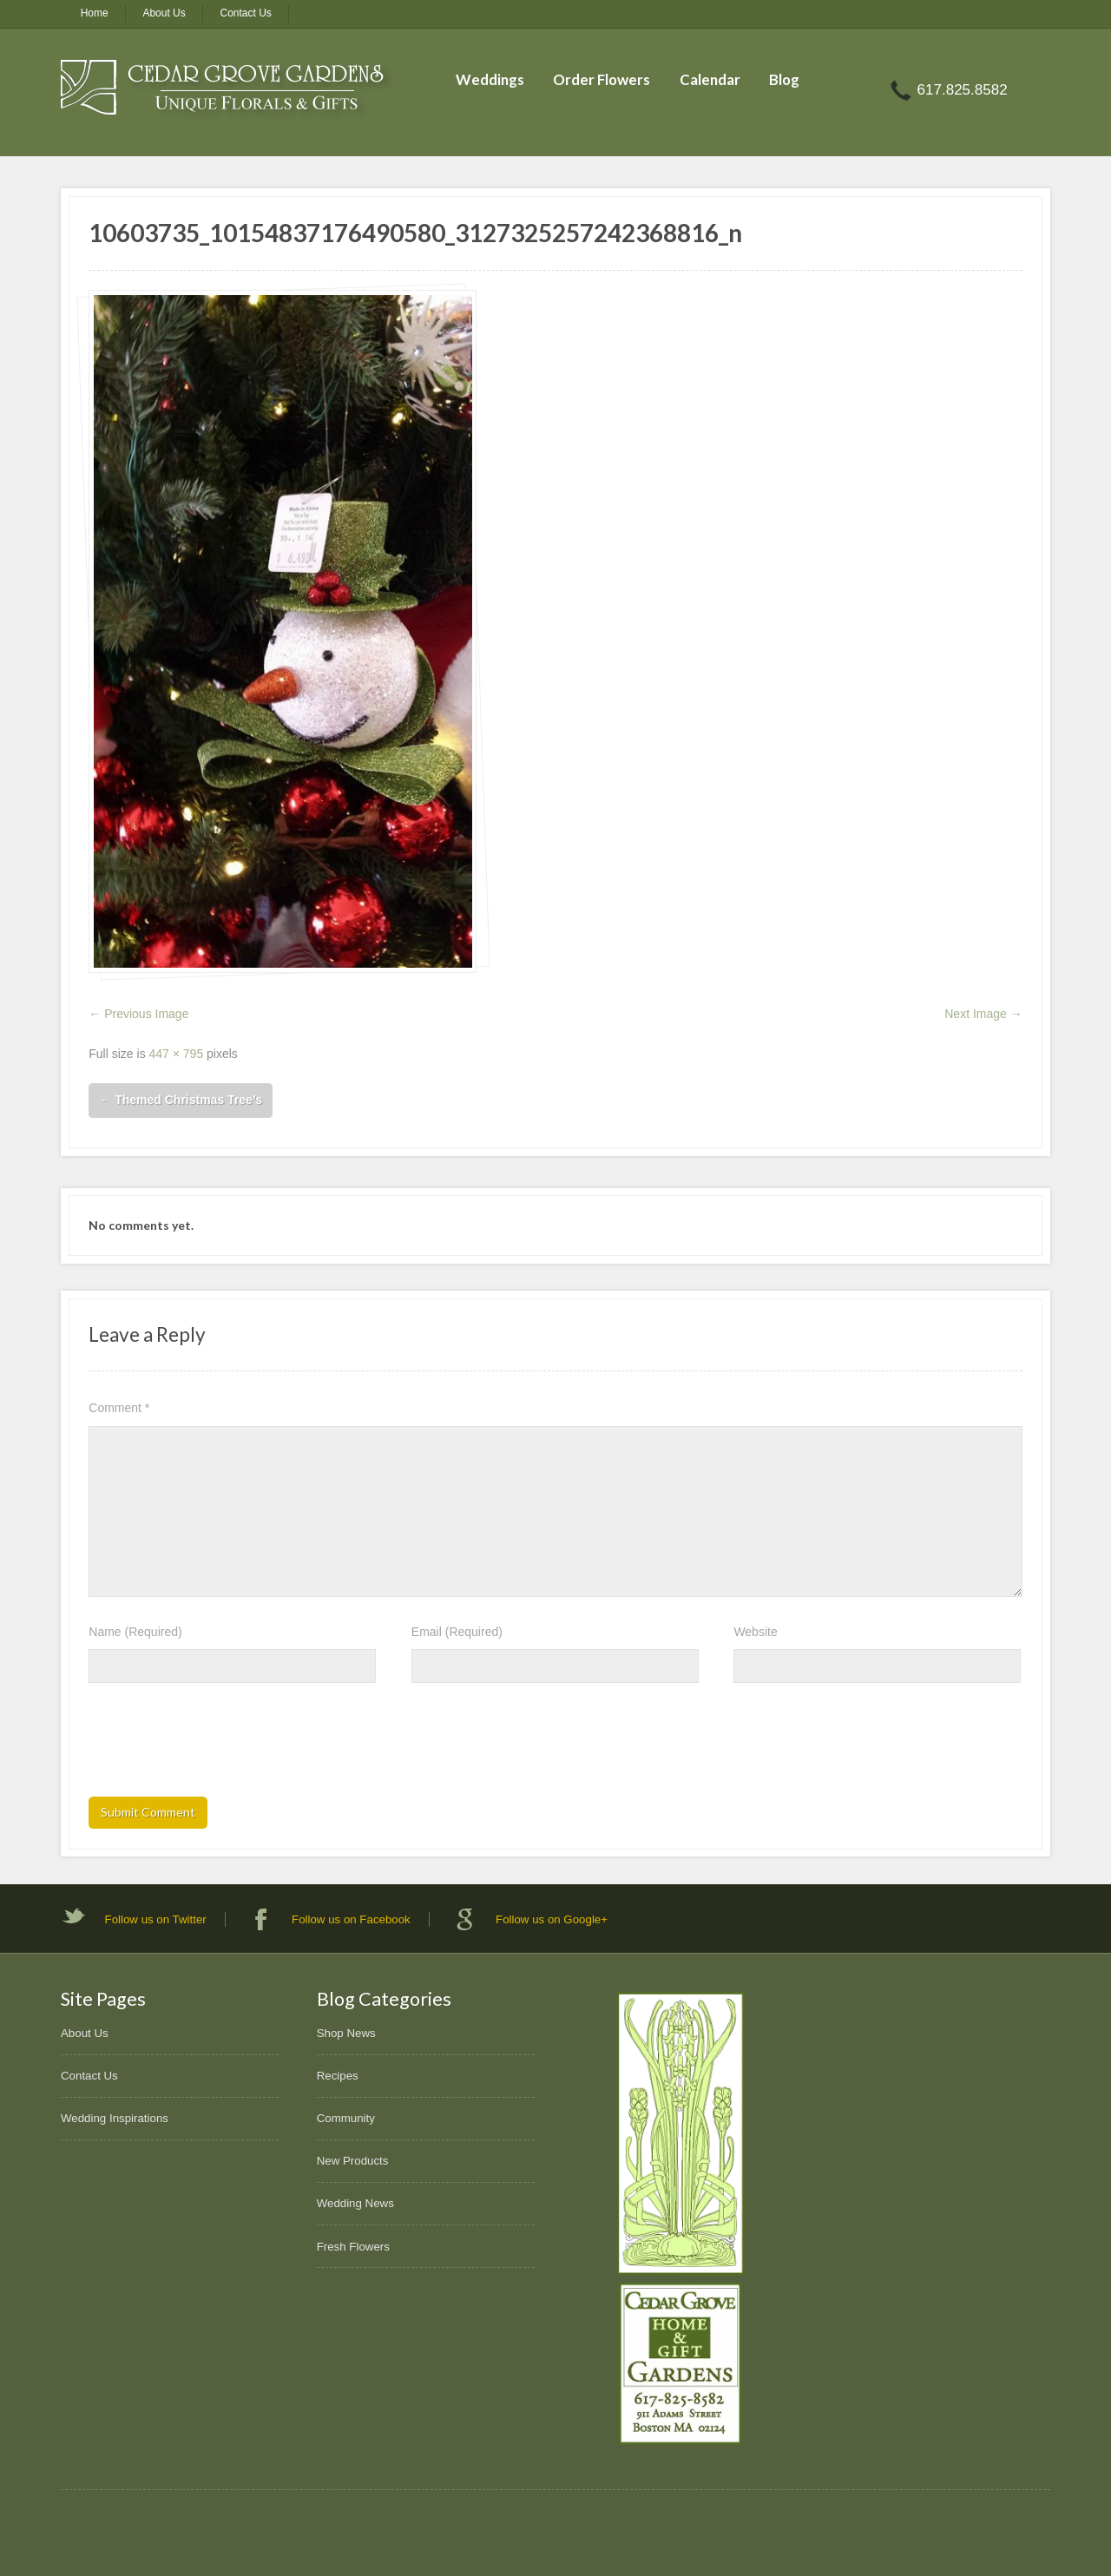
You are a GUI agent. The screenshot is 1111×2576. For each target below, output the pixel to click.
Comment (119, 1408)
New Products (353, 2160)
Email (457, 1632)
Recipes (337, 2075)
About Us (163, 13)
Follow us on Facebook (351, 1919)
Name (135, 1632)
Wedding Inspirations (114, 2118)
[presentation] (220, 1745)
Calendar (710, 79)
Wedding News (355, 2203)
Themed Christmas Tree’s (180, 1100)
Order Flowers (601, 79)
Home (94, 13)
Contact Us (246, 13)
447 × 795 (176, 1054)
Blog (784, 79)
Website (755, 1632)
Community (346, 2118)
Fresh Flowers (353, 2246)
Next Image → (983, 1014)
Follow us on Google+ (552, 1919)
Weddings (490, 79)
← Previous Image (138, 1014)
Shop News (346, 2033)
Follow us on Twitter (156, 1919)
